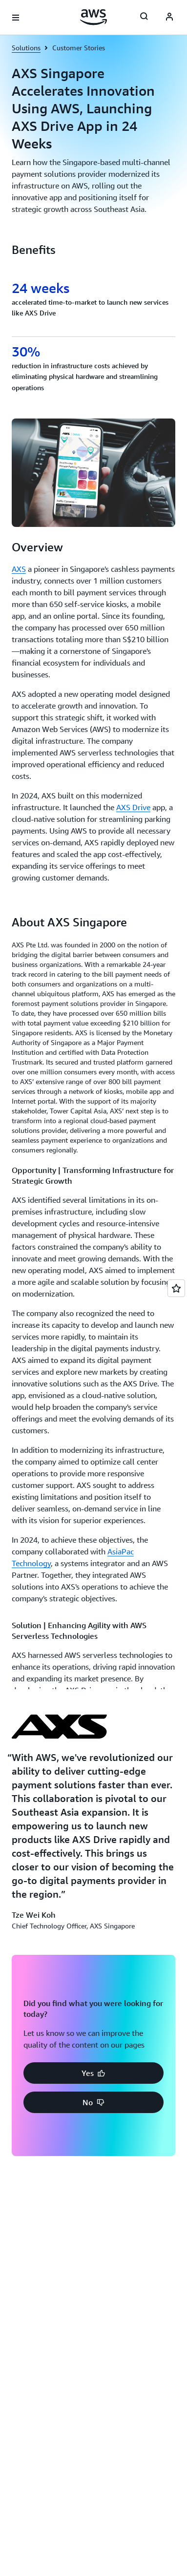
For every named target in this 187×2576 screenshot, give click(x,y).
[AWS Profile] (169, 17)
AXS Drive (133, 807)
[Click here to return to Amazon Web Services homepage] (93, 17)
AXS (19, 569)
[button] (93, 2073)
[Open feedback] (176, 1288)
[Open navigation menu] (15, 17)
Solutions (26, 47)
